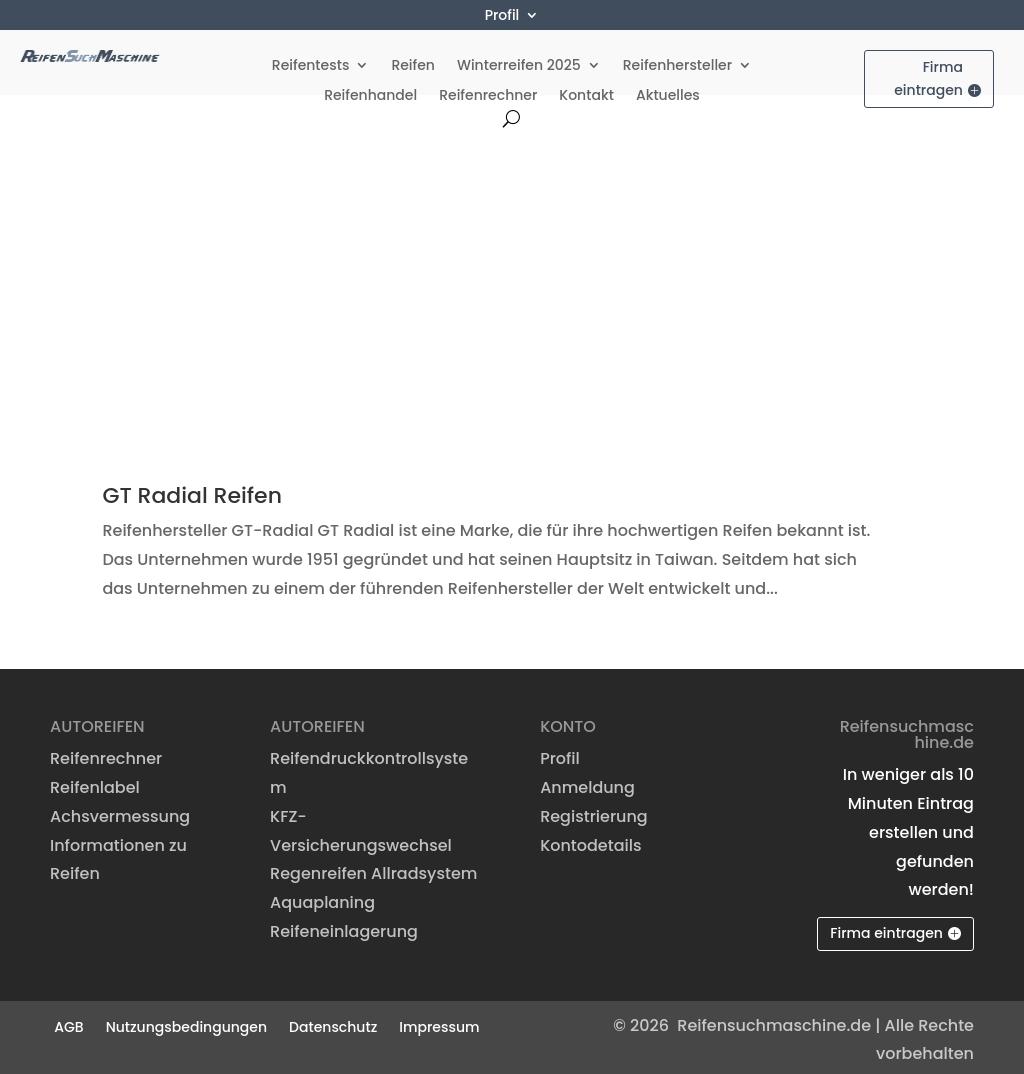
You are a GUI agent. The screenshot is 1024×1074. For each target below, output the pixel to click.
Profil (502, 16)
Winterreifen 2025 (519, 61)
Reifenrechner (488, 91)
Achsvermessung (120, 810)
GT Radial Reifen (192, 490)
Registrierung (594, 810)
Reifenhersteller (677, 61)
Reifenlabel (95, 782)
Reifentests (311, 61)
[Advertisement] (512, 272)
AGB (68, 1019)
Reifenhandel (370, 91)
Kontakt (586, 91)
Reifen (413, 61)
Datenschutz (333, 1019)
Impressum (439, 1019)
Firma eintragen (928, 73)
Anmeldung (587, 782)
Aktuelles (668, 91)
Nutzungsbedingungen (186, 1019)
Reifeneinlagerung (344, 926)
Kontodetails (590, 839)
